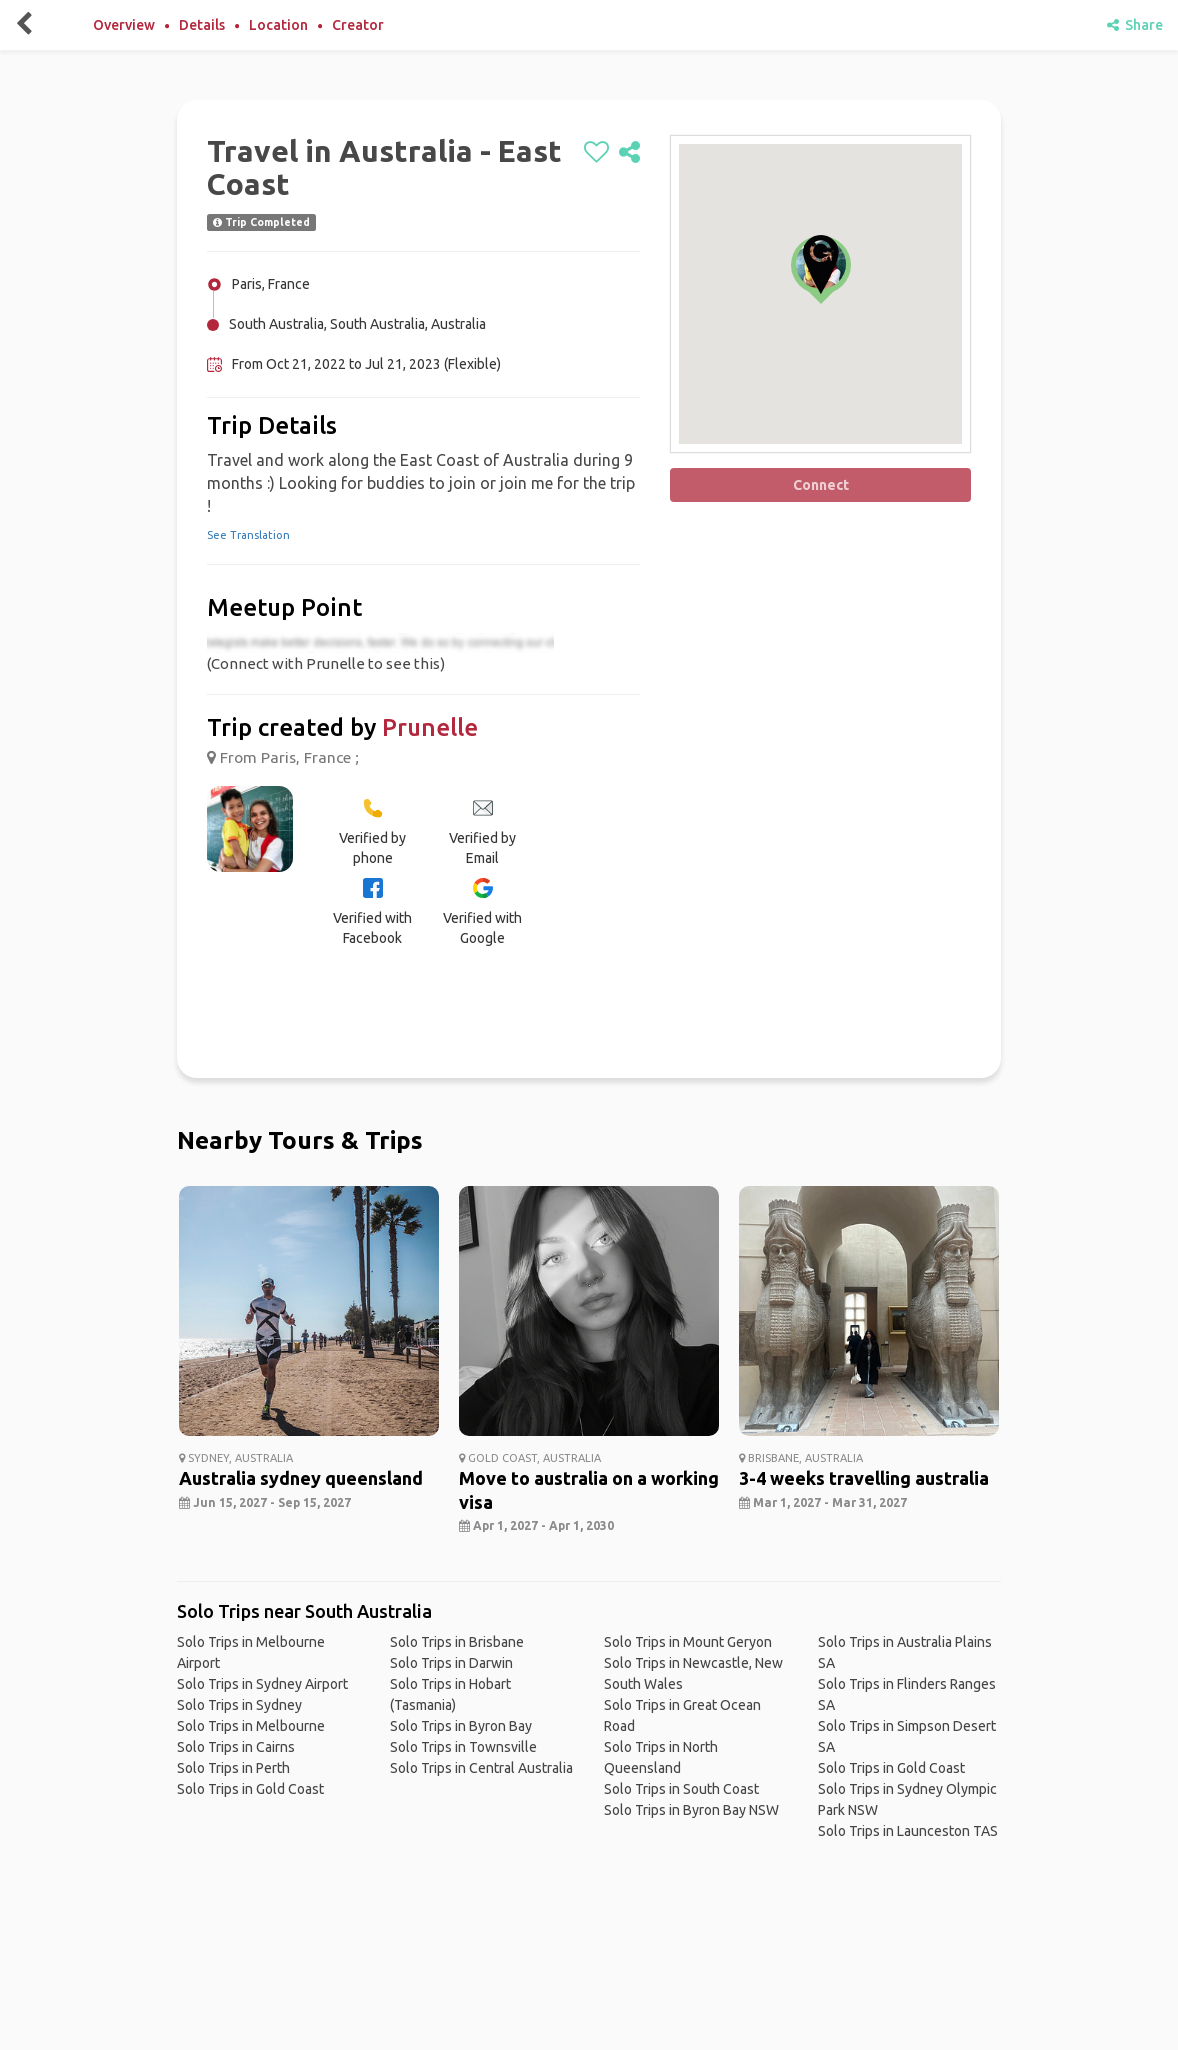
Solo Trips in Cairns (236, 1747)
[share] (629, 153)
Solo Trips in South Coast (681, 1789)
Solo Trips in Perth (233, 1768)
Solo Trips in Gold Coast (250, 1789)
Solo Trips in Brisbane (457, 1642)
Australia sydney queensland (301, 1478)
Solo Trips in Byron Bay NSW (691, 1810)
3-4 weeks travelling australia (864, 1478)
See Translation (248, 535)
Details (202, 25)
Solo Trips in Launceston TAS (908, 1831)
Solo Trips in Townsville (463, 1747)
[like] (596, 153)
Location (278, 25)
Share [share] (1135, 25)
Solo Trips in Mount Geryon (688, 1642)
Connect (821, 485)
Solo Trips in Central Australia (481, 1768)
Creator (358, 25)
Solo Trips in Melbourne (251, 1726)
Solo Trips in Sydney (239, 1705)
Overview (124, 25)
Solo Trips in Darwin (451, 1663)
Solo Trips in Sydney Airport (262, 1684)
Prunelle (430, 727)
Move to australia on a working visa (589, 1489)
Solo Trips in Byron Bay (461, 1726)
